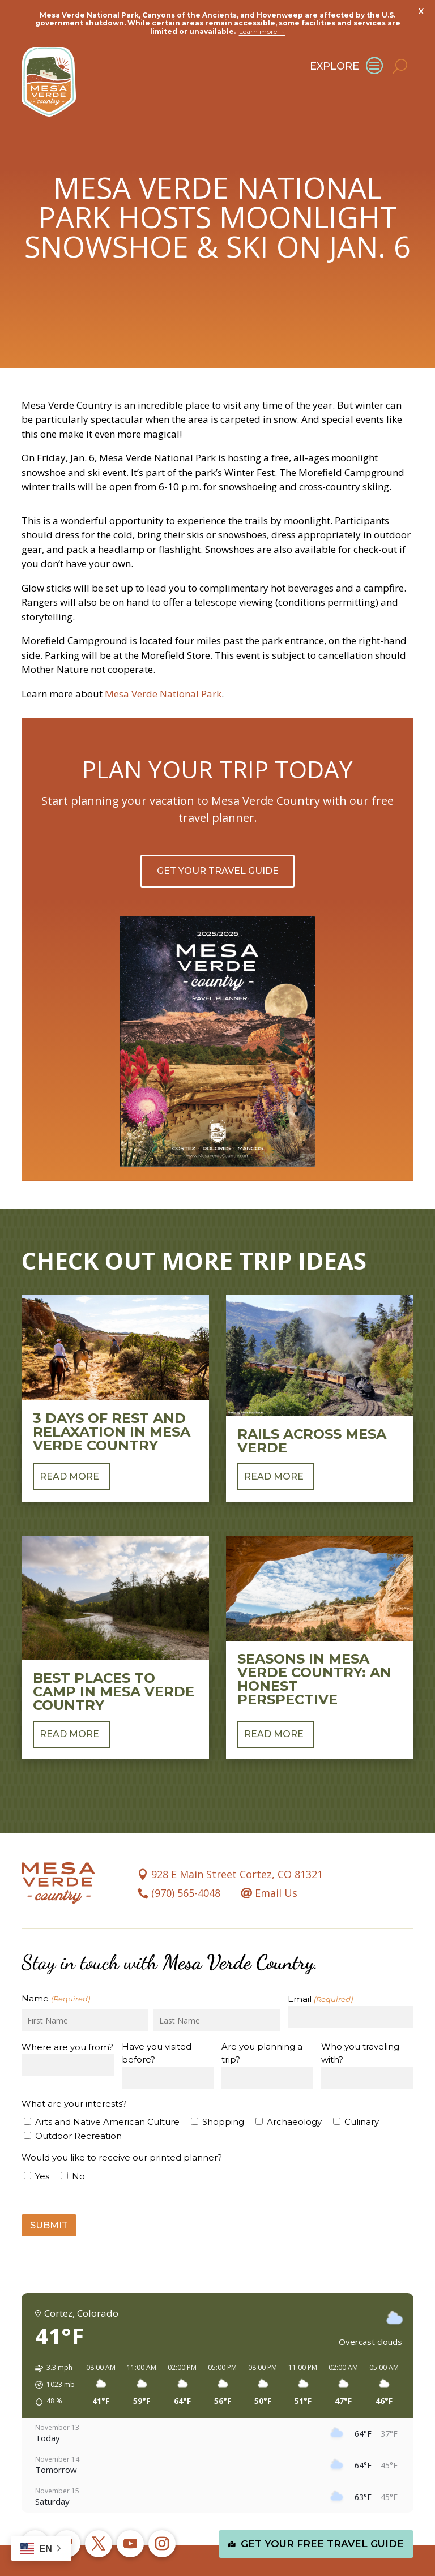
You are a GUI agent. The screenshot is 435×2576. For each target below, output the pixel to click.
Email (320, 1962)
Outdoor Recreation (78, 2099)
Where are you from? (67, 2010)
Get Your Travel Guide (218, 834)
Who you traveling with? (360, 2017)
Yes (42, 2139)
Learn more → (262, 31)
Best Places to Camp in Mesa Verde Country (113, 1655)
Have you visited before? (156, 2017)
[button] (51, 2348)
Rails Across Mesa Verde (311, 1404)
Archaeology (294, 2085)
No (78, 2139)
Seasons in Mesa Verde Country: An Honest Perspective (314, 1642)
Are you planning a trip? (261, 2017)
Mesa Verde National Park (163, 656)
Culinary (361, 2085)
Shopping (223, 2085)
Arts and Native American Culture (107, 2085)
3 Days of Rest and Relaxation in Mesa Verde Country (111, 1395)
